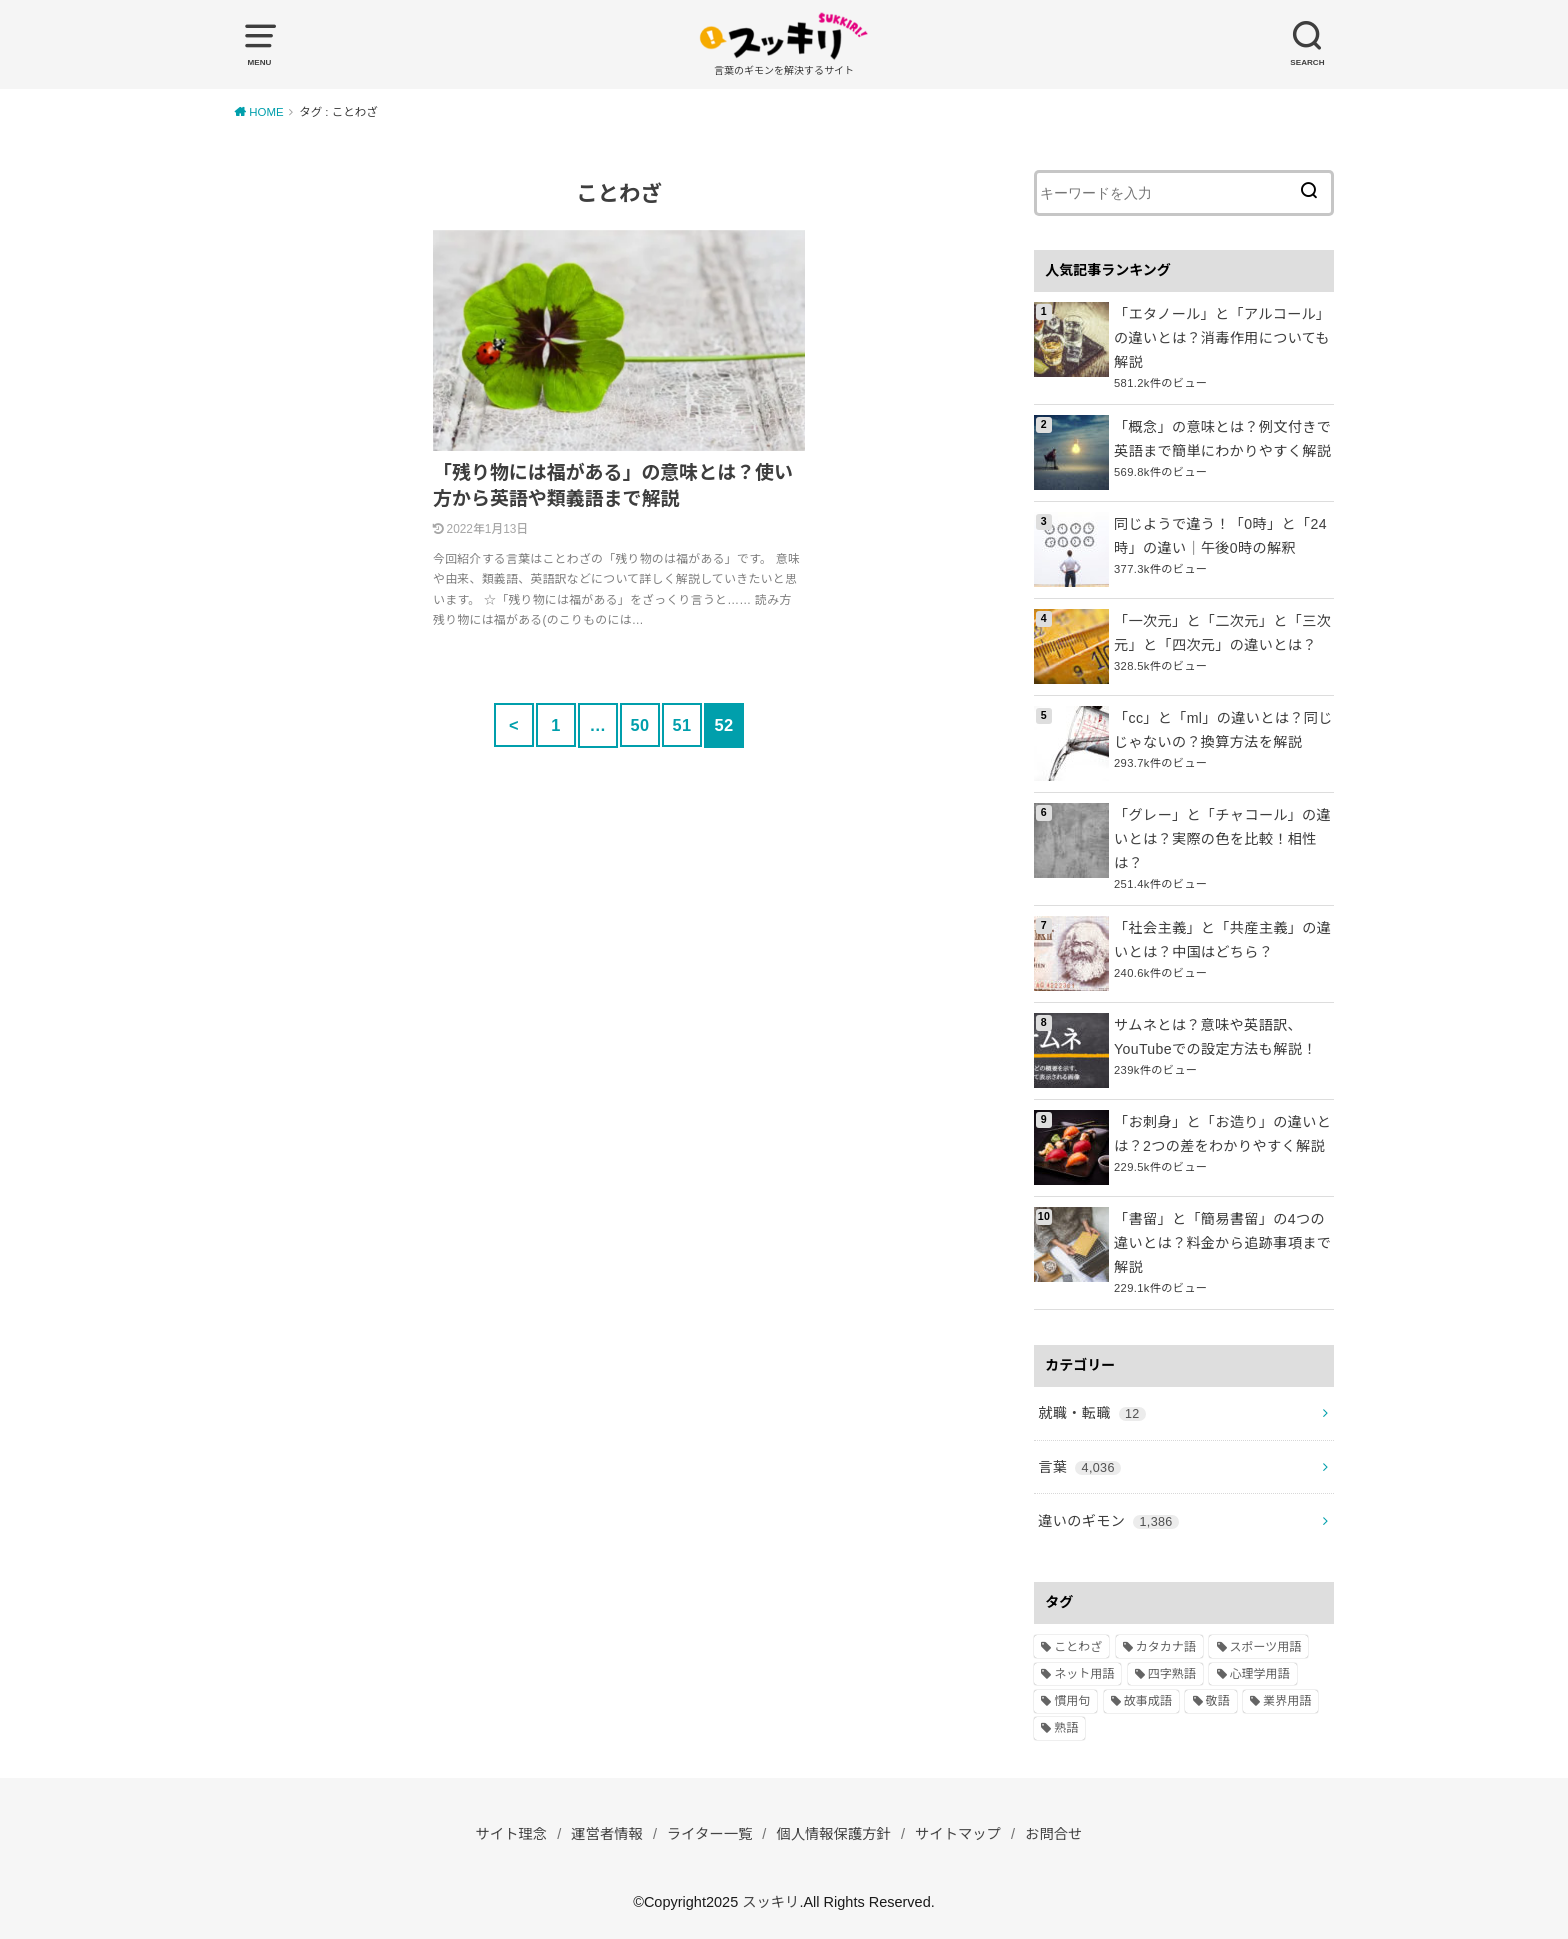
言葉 (1079, 1463)
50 (639, 725)
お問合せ (1057, 1829)
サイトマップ (960, 1829)
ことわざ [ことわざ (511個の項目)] (1078, 1642)
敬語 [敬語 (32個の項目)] (1218, 1696)
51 (681, 725)
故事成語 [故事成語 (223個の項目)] (1148, 1696)
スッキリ (771, 1897)
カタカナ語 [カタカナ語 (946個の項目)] (1166, 1642)
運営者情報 (605, 1829)
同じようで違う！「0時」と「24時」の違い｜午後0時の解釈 (1219, 535)
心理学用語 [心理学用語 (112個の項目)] (1260, 1669)
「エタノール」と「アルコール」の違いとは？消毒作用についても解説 (1221, 337)
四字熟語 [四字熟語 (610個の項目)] (1172, 1669)
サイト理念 (508, 1829)
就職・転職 (1091, 1410)
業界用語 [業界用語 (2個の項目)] (1287, 1696)
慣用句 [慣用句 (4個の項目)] (1072, 1696)
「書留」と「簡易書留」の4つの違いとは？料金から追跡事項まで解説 (1221, 1241)
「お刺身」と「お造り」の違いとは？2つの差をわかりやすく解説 (1221, 1132)
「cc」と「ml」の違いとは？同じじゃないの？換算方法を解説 (1222, 729)
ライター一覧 (709, 1829)
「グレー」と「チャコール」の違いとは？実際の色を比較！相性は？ (1221, 838)
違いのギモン (1107, 1516)
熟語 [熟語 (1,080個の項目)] (1066, 1724)
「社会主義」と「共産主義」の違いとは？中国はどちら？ (1221, 938)
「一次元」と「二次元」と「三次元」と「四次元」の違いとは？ (1221, 632)
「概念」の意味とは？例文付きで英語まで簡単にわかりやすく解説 (1221, 438)
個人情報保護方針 (834, 1829)
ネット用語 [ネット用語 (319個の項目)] (1084, 1669)
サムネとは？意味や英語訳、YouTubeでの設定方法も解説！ (1214, 1035)
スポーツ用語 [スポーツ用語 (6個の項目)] (1266, 1642)
